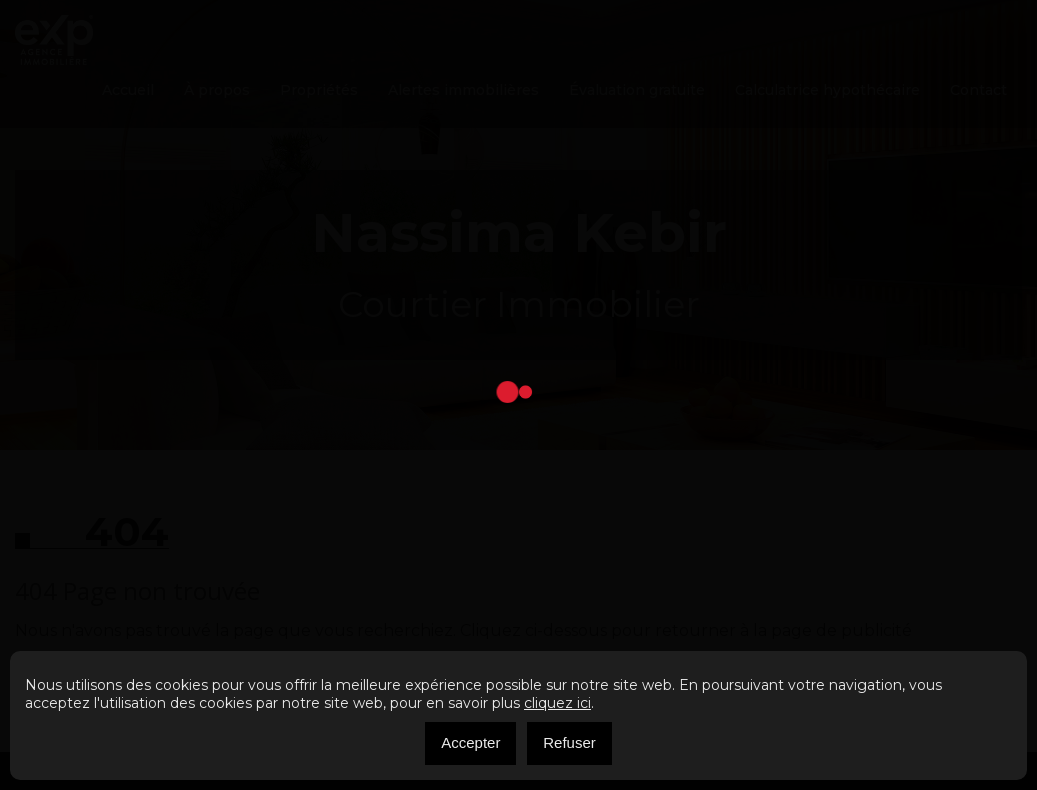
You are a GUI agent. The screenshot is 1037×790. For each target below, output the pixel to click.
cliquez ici (557, 703)
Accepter (470, 742)
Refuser (569, 742)
